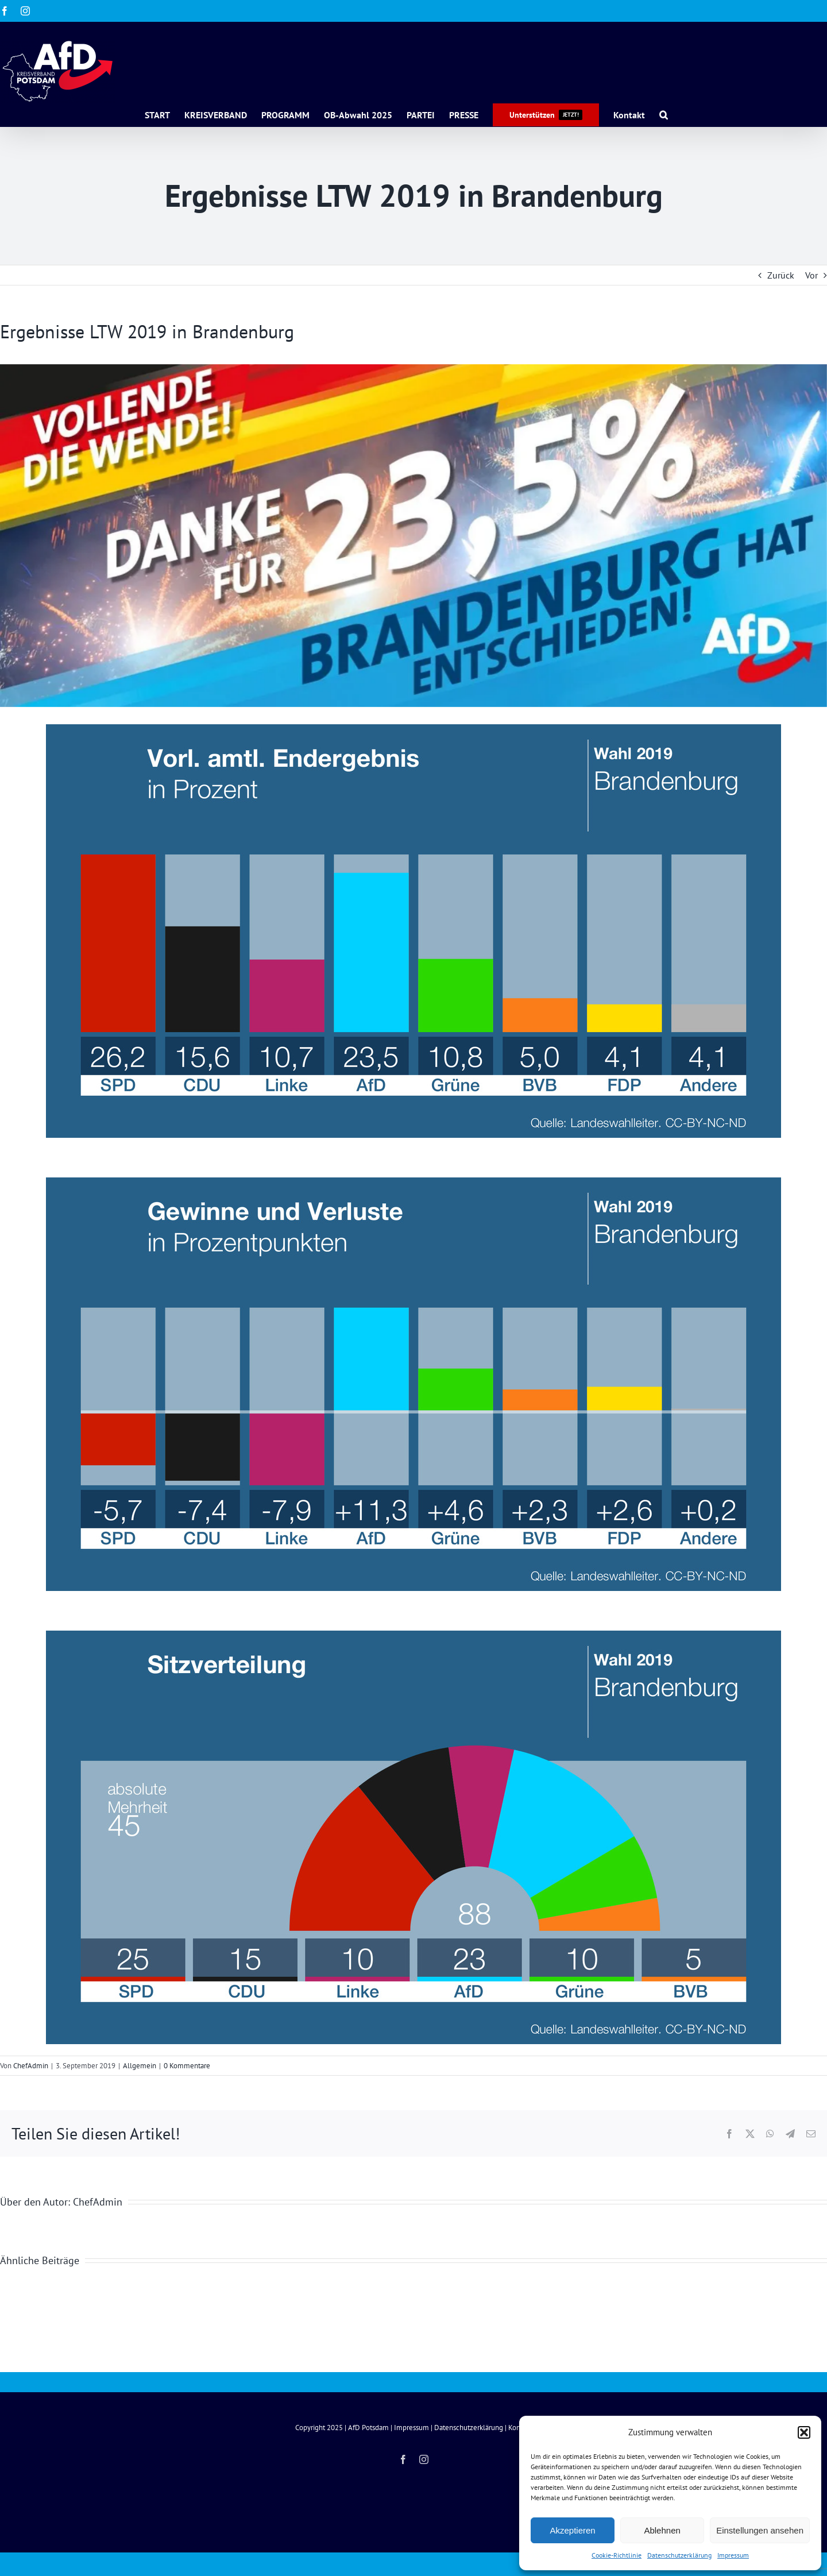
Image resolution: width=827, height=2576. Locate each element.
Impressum (733, 2555)
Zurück (780, 275)
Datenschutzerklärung (679, 2555)
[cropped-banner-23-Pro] (413, 536)
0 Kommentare (187, 2066)
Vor (811, 275)
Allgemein (139, 2066)
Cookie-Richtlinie (616, 2555)
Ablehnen (662, 2530)
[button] (804, 2432)
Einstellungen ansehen (759, 2530)
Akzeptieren (572, 2530)
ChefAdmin (30, 2066)
